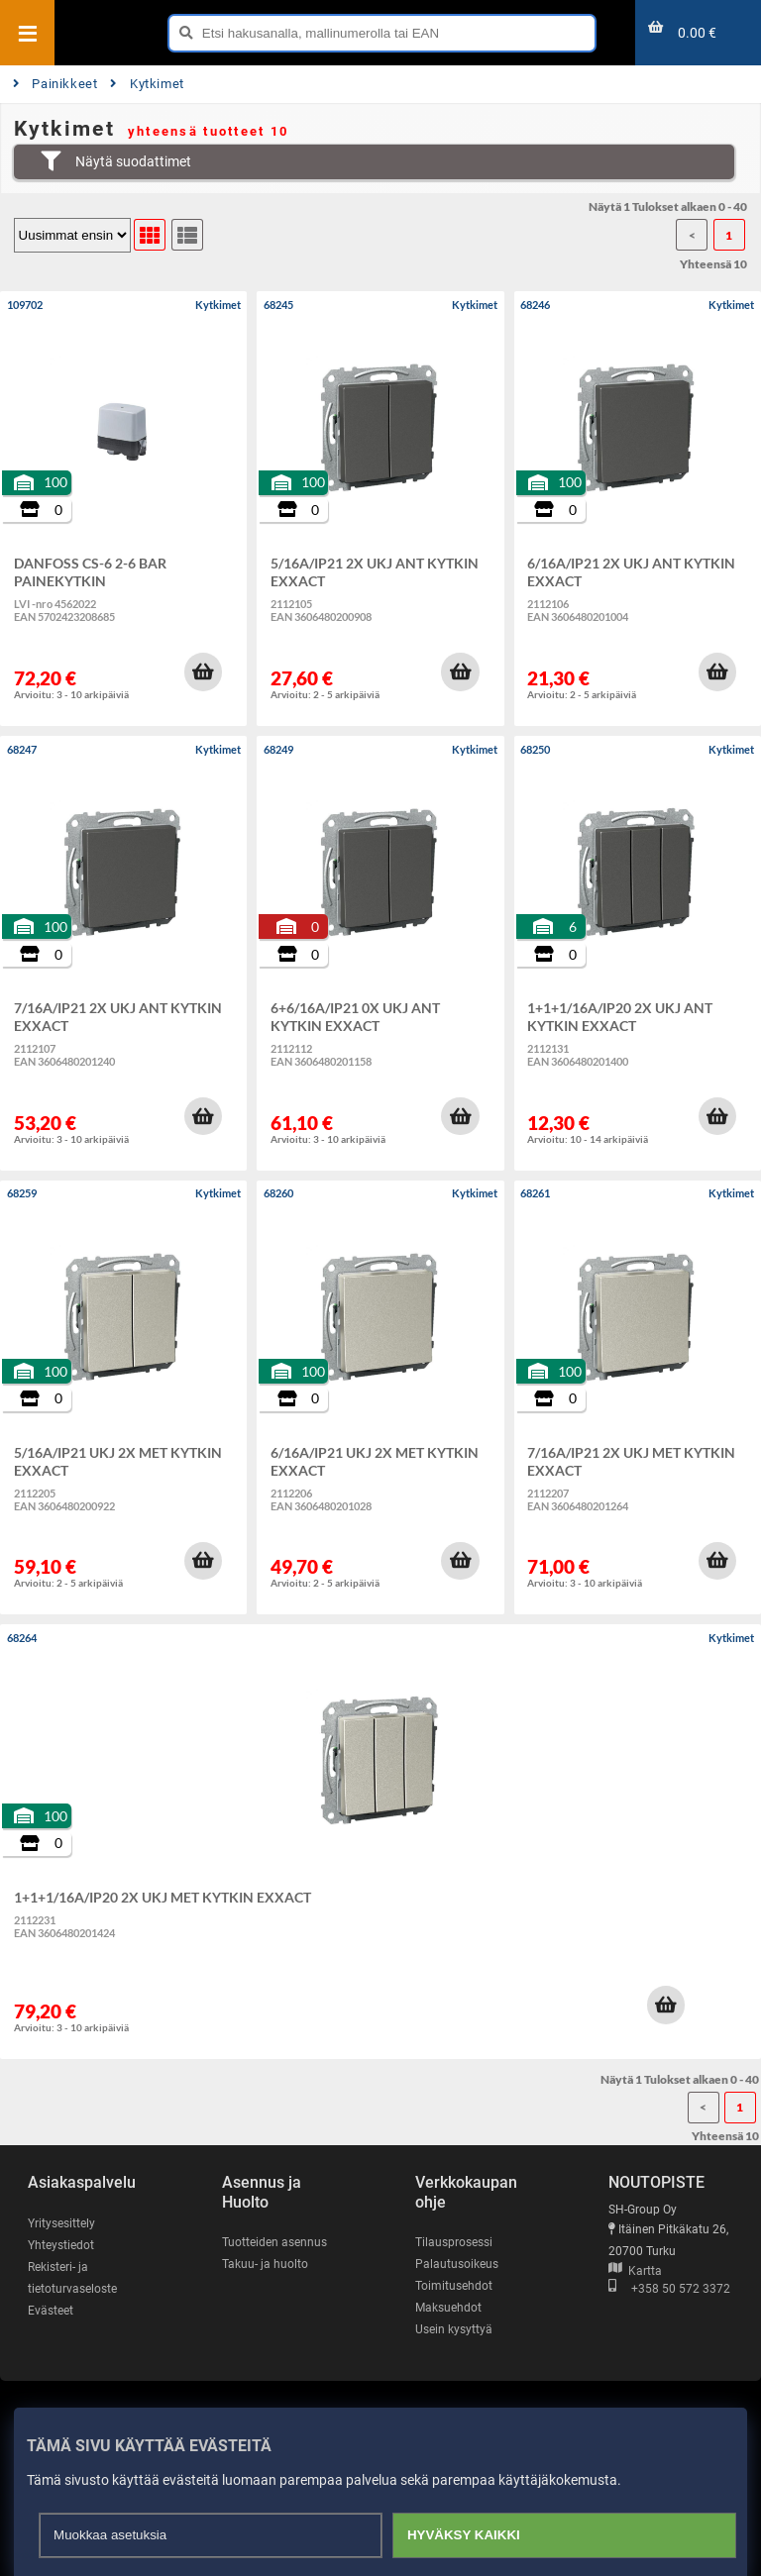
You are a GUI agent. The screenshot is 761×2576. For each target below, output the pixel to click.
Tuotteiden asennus (274, 2242)
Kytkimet (147, 83)
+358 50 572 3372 (669, 2289)
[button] (203, 671)
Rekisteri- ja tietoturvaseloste (72, 2278)
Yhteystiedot (61, 2245)
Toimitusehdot (453, 2286)
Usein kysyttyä (453, 2329)
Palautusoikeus (456, 2264)
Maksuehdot (448, 2308)
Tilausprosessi (453, 2242)
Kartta (635, 2271)
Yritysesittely (61, 2223)
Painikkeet (55, 83)
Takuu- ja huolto (265, 2264)
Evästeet (50, 2311)
